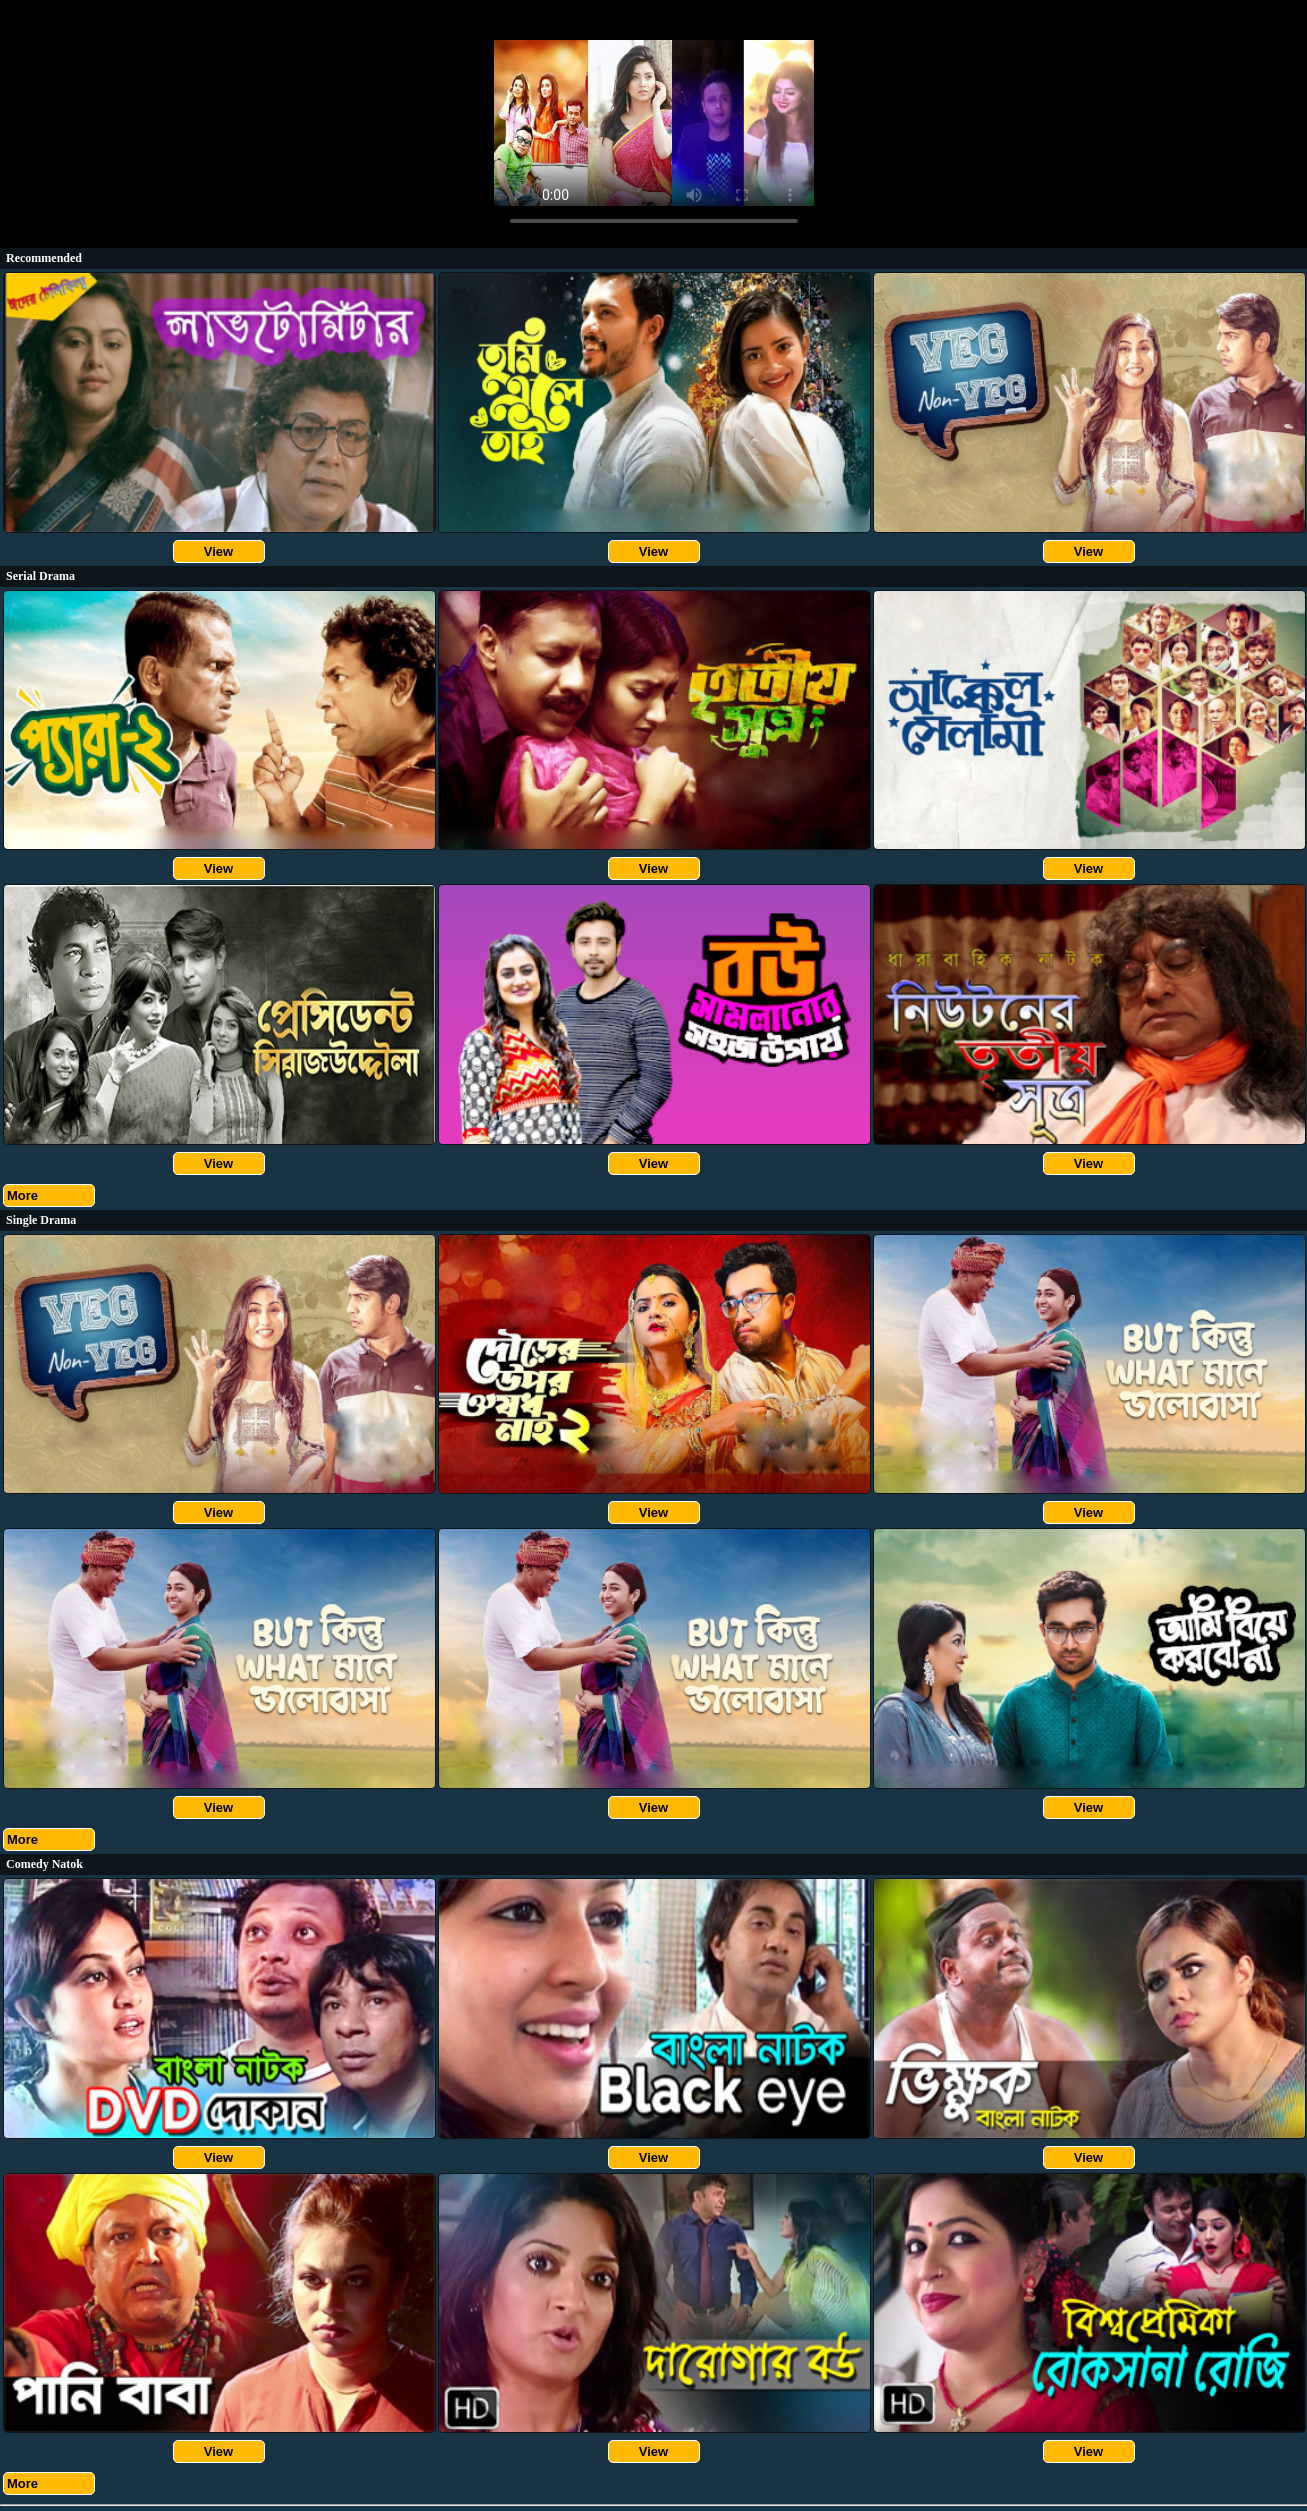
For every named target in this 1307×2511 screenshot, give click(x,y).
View (218, 551)
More (22, 1195)
